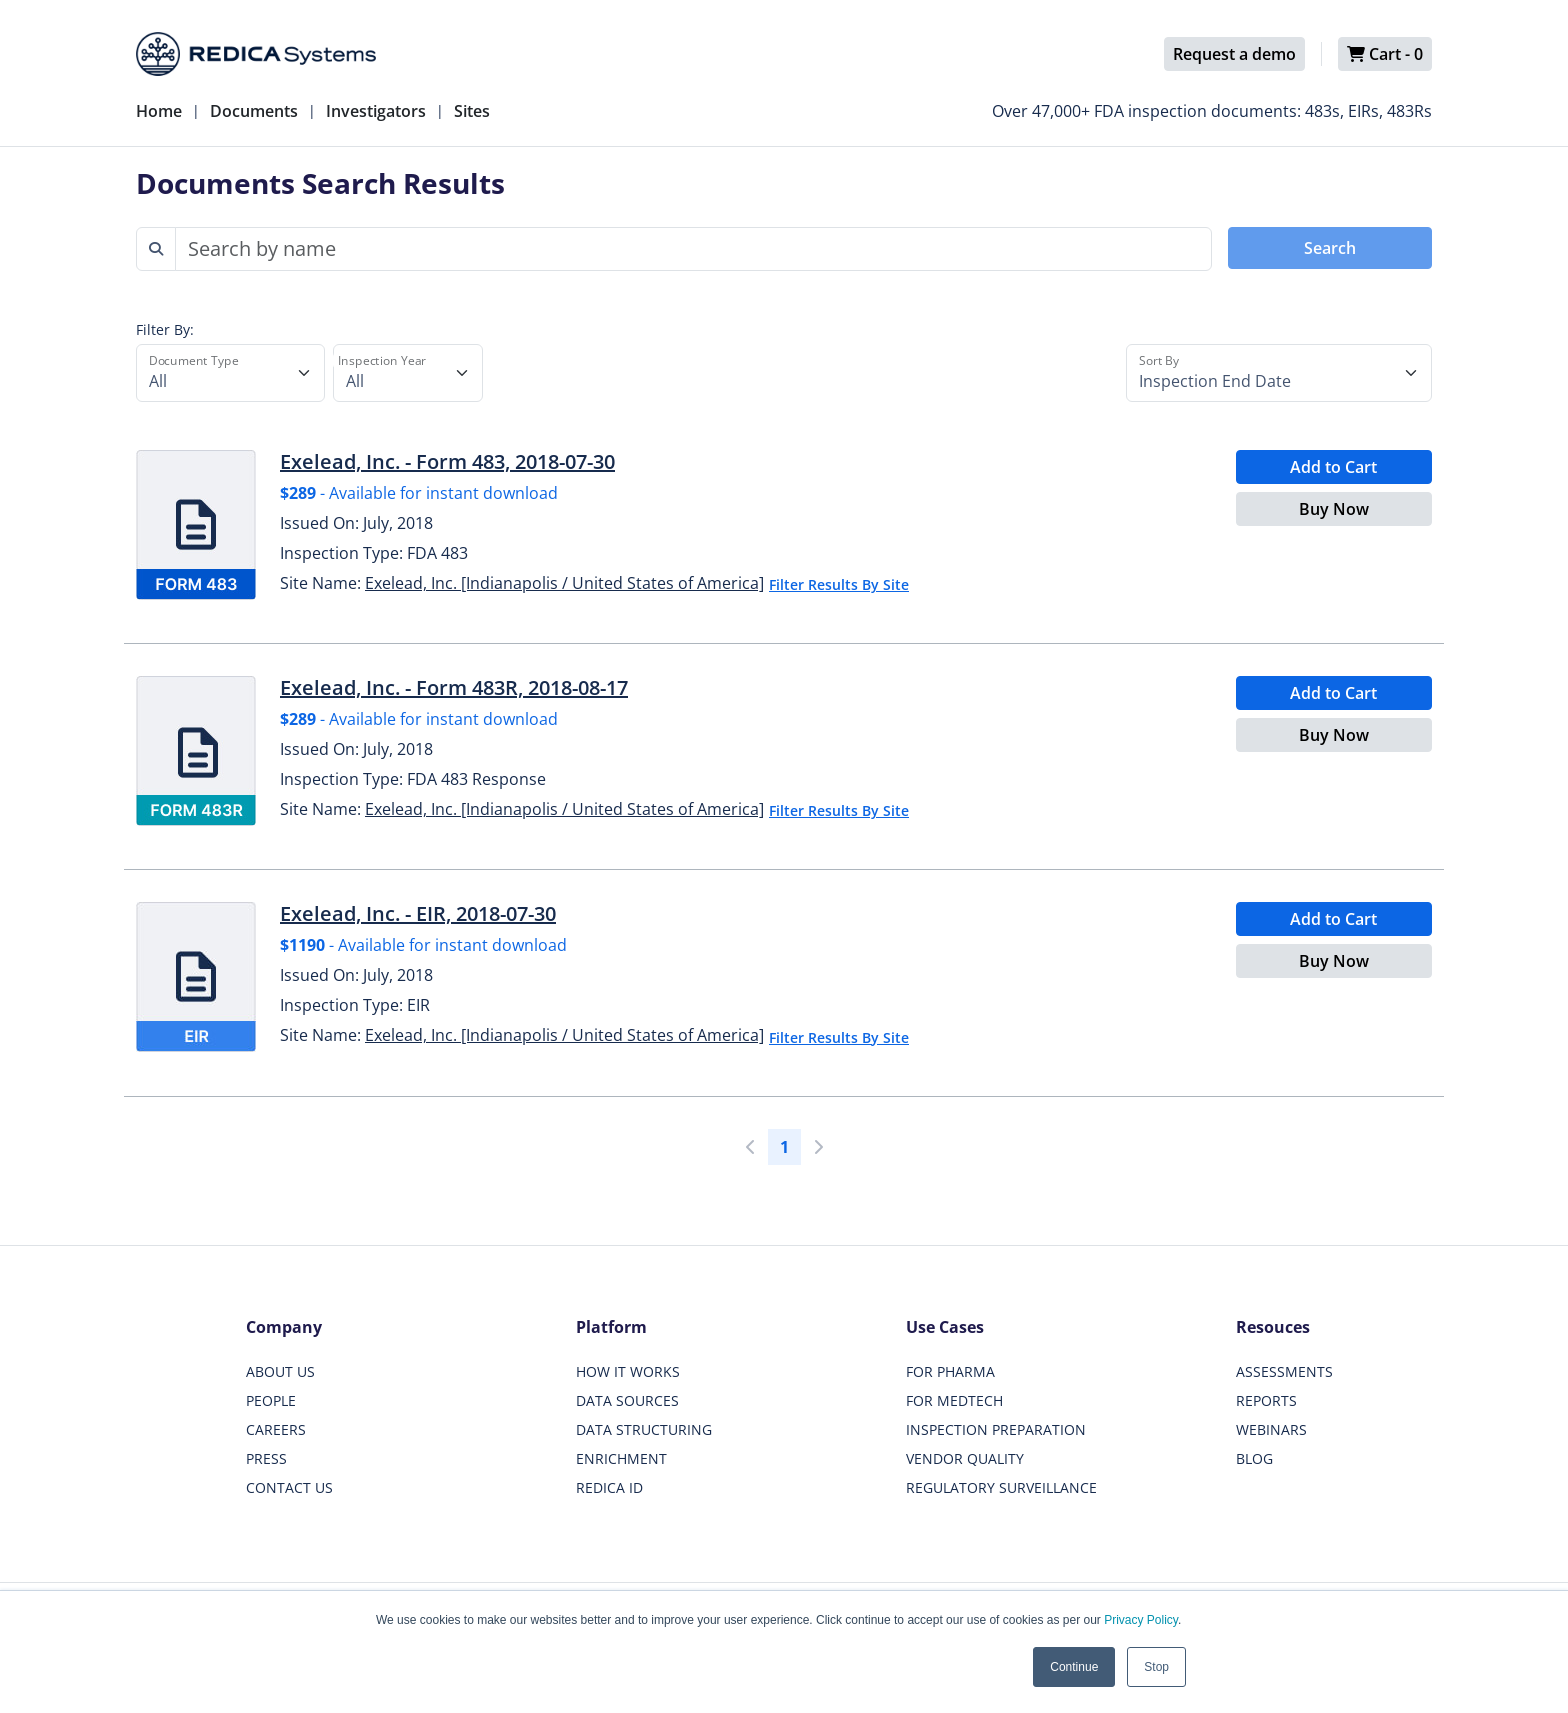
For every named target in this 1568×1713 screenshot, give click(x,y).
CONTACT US (289, 1487)
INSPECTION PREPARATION (996, 1429)
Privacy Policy (1141, 1620)
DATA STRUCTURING (644, 1429)
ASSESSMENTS (1284, 1371)
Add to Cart (1333, 467)
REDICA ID (609, 1487)
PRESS (266, 1458)
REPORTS (1266, 1400)
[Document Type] (230, 373)
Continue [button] (1074, 1667)
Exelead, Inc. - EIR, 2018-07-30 (418, 913)
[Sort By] (1279, 373)
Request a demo (1234, 54)
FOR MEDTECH (954, 1400)
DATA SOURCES (627, 1400)
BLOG (1254, 1458)
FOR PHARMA (950, 1371)
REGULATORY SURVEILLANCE (1001, 1487)
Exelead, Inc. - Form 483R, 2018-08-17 (454, 687)
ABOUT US (280, 1371)
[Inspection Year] (408, 373)
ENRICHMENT (621, 1458)
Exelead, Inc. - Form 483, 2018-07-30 (447, 461)
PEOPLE (271, 1400)
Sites (472, 111)
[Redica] (256, 54)
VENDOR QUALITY (965, 1458)
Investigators (376, 111)
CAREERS (276, 1429)
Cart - (1385, 54)
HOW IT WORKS (628, 1371)
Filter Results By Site (839, 584)
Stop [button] (1156, 1667)
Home (159, 111)
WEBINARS (1271, 1429)
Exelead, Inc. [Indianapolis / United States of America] (564, 583)
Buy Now (1334, 509)
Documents (254, 111)
